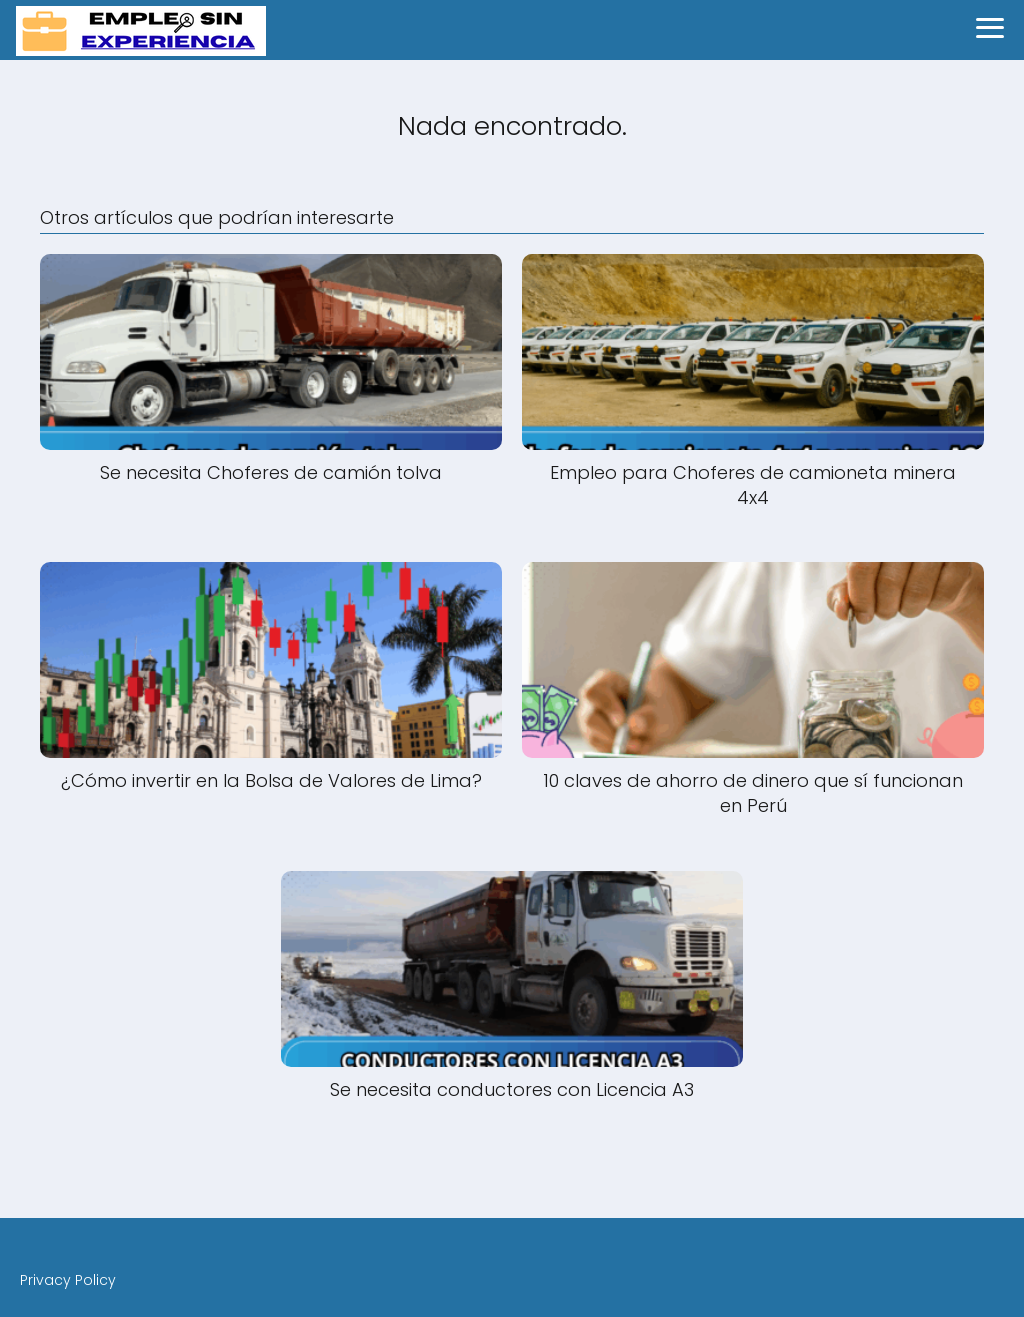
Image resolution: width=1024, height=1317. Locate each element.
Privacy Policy (68, 1280)
